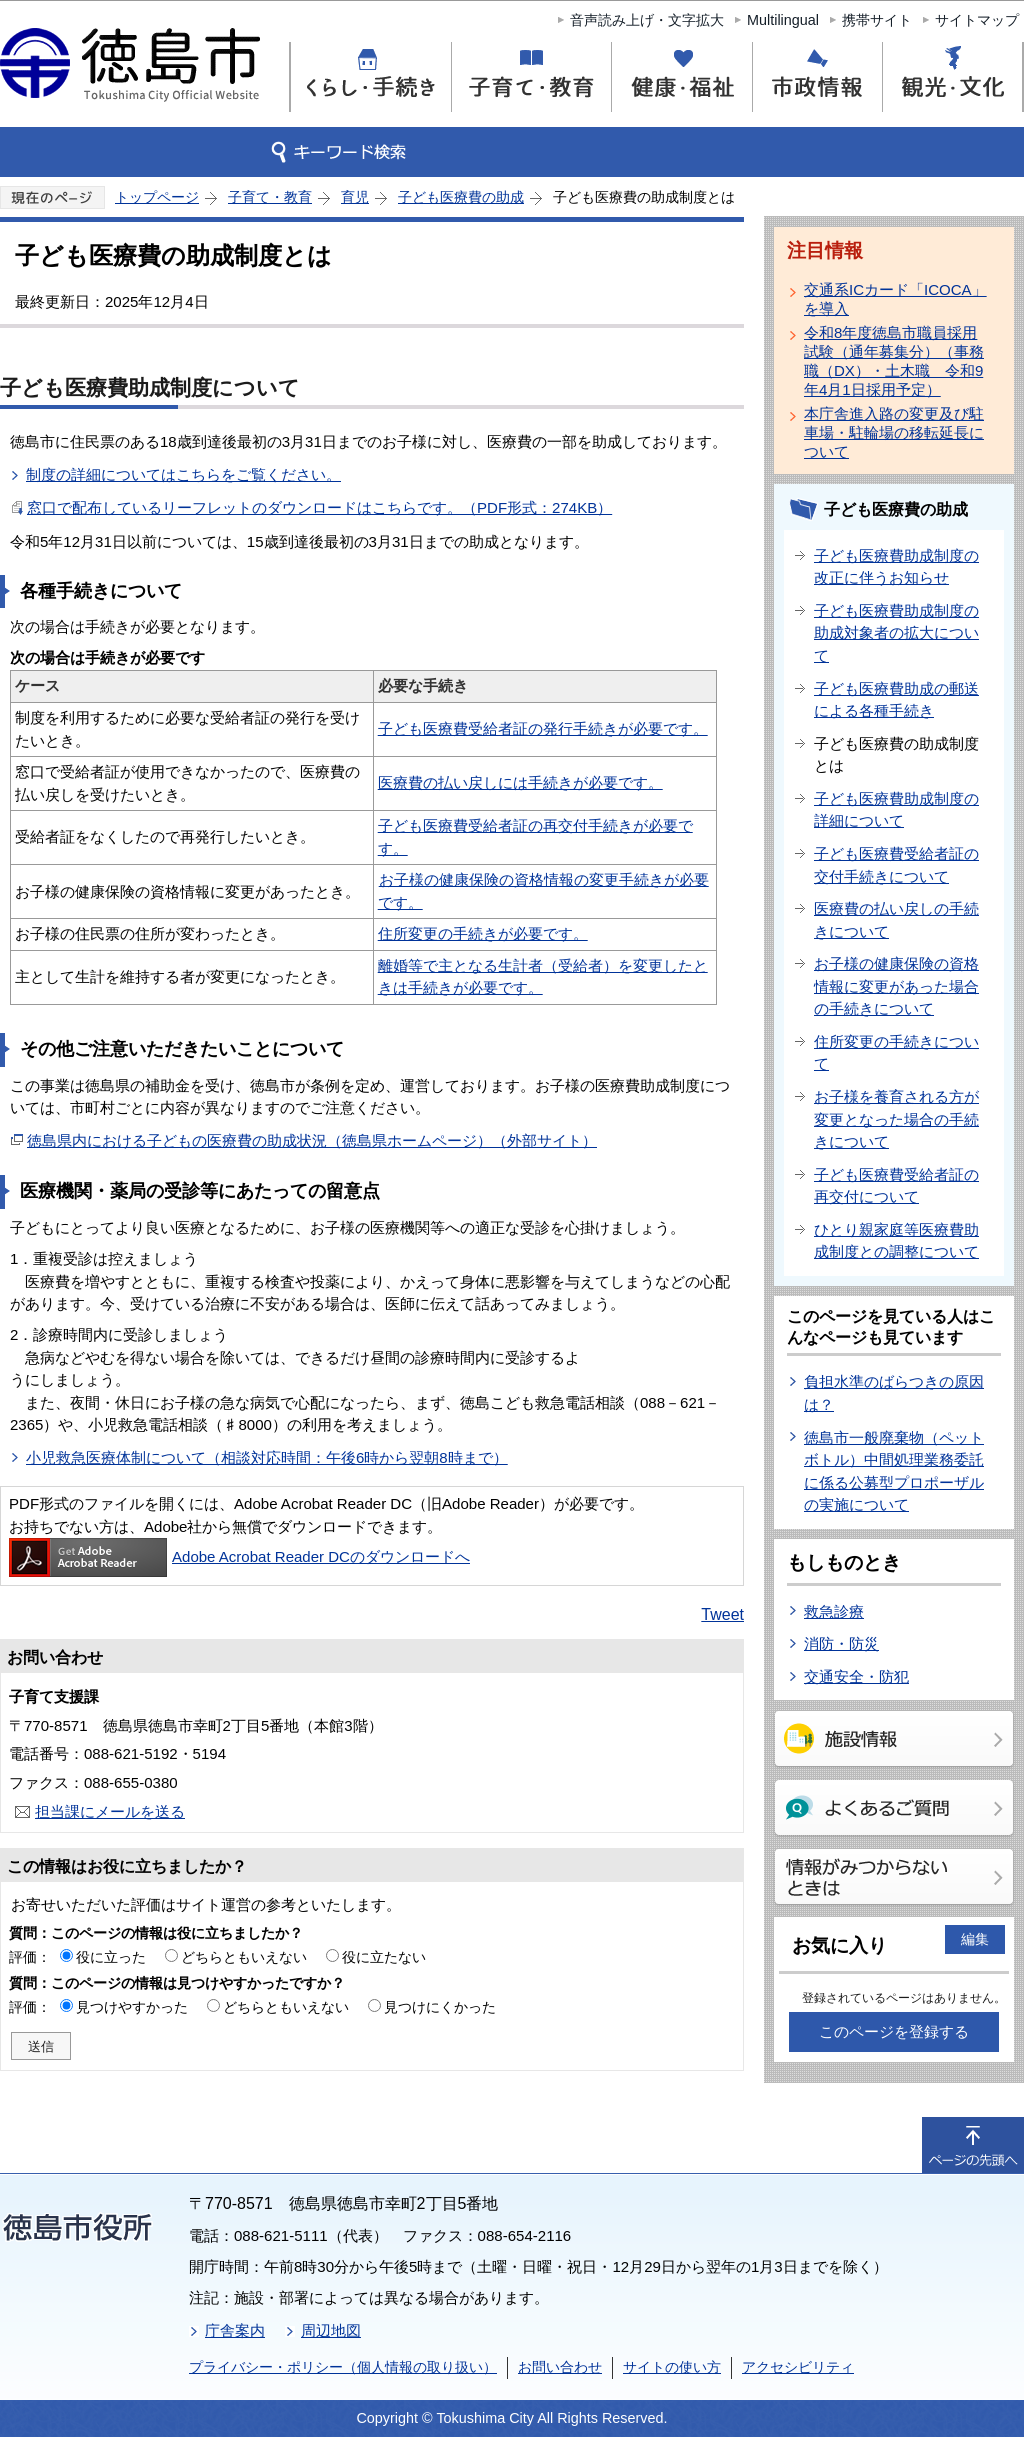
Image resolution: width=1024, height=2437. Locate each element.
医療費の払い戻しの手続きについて (896, 920)
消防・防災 (841, 1643)
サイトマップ (977, 20)
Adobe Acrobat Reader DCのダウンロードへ (239, 1556)
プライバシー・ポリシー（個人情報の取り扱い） (343, 2367)
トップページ (157, 197)
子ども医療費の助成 (461, 197)
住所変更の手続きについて (896, 1053)
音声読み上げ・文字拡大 (647, 20)
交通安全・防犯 (856, 1676)
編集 (975, 1939)
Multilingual (783, 20)
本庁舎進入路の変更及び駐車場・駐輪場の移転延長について (894, 432)
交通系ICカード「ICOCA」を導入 (895, 299)
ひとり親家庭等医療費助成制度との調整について (896, 1241)
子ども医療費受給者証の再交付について (896, 1186)
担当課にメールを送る (110, 1811)
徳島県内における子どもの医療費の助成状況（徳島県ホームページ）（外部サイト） (312, 1140)
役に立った (111, 1957)
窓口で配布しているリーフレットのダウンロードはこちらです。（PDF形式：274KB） (319, 507)
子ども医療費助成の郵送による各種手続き (896, 700)
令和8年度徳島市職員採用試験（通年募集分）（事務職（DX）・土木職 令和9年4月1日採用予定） (894, 361)
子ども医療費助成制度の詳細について (896, 810)
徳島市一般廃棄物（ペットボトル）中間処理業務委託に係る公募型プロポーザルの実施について (894, 1471)
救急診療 (834, 1611)
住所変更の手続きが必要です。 (483, 933)
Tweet (722, 1614)
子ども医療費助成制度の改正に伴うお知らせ (896, 567)
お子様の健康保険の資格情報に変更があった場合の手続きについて (896, 986)
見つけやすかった (132, 2007)
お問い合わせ (560, 2367)
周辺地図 (331, 2330)
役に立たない (384, 1957)
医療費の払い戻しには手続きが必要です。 (520, 782)
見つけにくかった (440, 2007)
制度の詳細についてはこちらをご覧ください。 (183, 474)
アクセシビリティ (798, 2367)
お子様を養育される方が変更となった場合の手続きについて (896, 1119)
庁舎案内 (235, 2330)
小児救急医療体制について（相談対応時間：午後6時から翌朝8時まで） (267, 1457)
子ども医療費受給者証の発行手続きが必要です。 (543, 728)
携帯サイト (877, 20)
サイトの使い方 (672, 2367)
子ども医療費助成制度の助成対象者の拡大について (896, 633)
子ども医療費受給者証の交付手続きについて (896, 865)
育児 (355, 197)
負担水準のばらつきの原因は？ (894, 1393)
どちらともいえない (244, 1957)
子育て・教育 (270, 197)
